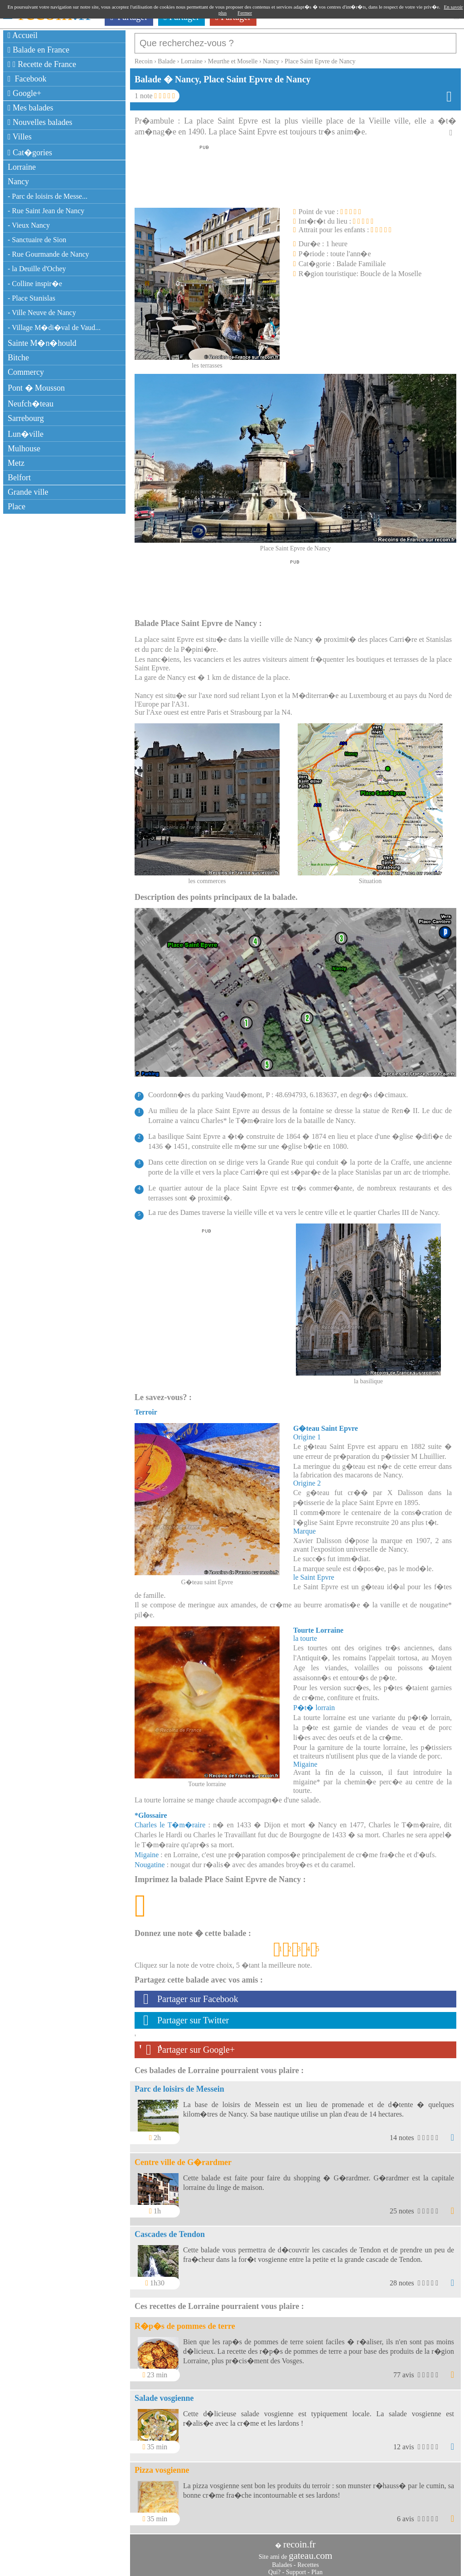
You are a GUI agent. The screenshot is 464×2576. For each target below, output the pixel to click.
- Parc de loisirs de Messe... (47, 196)
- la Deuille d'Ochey (37, 268)
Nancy (18, 181)
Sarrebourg (26, 418)
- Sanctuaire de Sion (37, 240)
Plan (317, 2567)
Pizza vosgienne (162, 2465)
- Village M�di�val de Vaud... (54, 327)
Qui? (274, 2567)
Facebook (27, 78)
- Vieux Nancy (29, 225)
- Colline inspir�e (35, 283)
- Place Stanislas (31, 298)
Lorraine (22, 167)
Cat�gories (30, 152)
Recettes (308, 2560)
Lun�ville (26, 434)
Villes (20, 136)
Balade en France (38, 49)
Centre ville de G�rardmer (183, 2157)
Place (16, 506)
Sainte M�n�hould (42, 343)
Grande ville (28, 492)
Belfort (19, 477)
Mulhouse (24, 448)
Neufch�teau (30, 403)
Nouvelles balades (40, 122)
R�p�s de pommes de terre (185, 2321)
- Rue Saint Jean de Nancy (46, 211)
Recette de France (42, 64)
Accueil (23, 35)
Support (296, 2567)
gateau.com (310, 2551)
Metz (16, 463)
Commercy (26, 372)
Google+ (24, 93)
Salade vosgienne (164, 2393)
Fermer (244, 12)
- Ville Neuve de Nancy (42, 312)
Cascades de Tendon (170, 2229)
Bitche (18, 357)
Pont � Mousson (36, 387)
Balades (282, 2560)
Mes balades (30, 107)
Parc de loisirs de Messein (179, 2084)
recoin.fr (299, 2539)
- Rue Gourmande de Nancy (48, 254)
